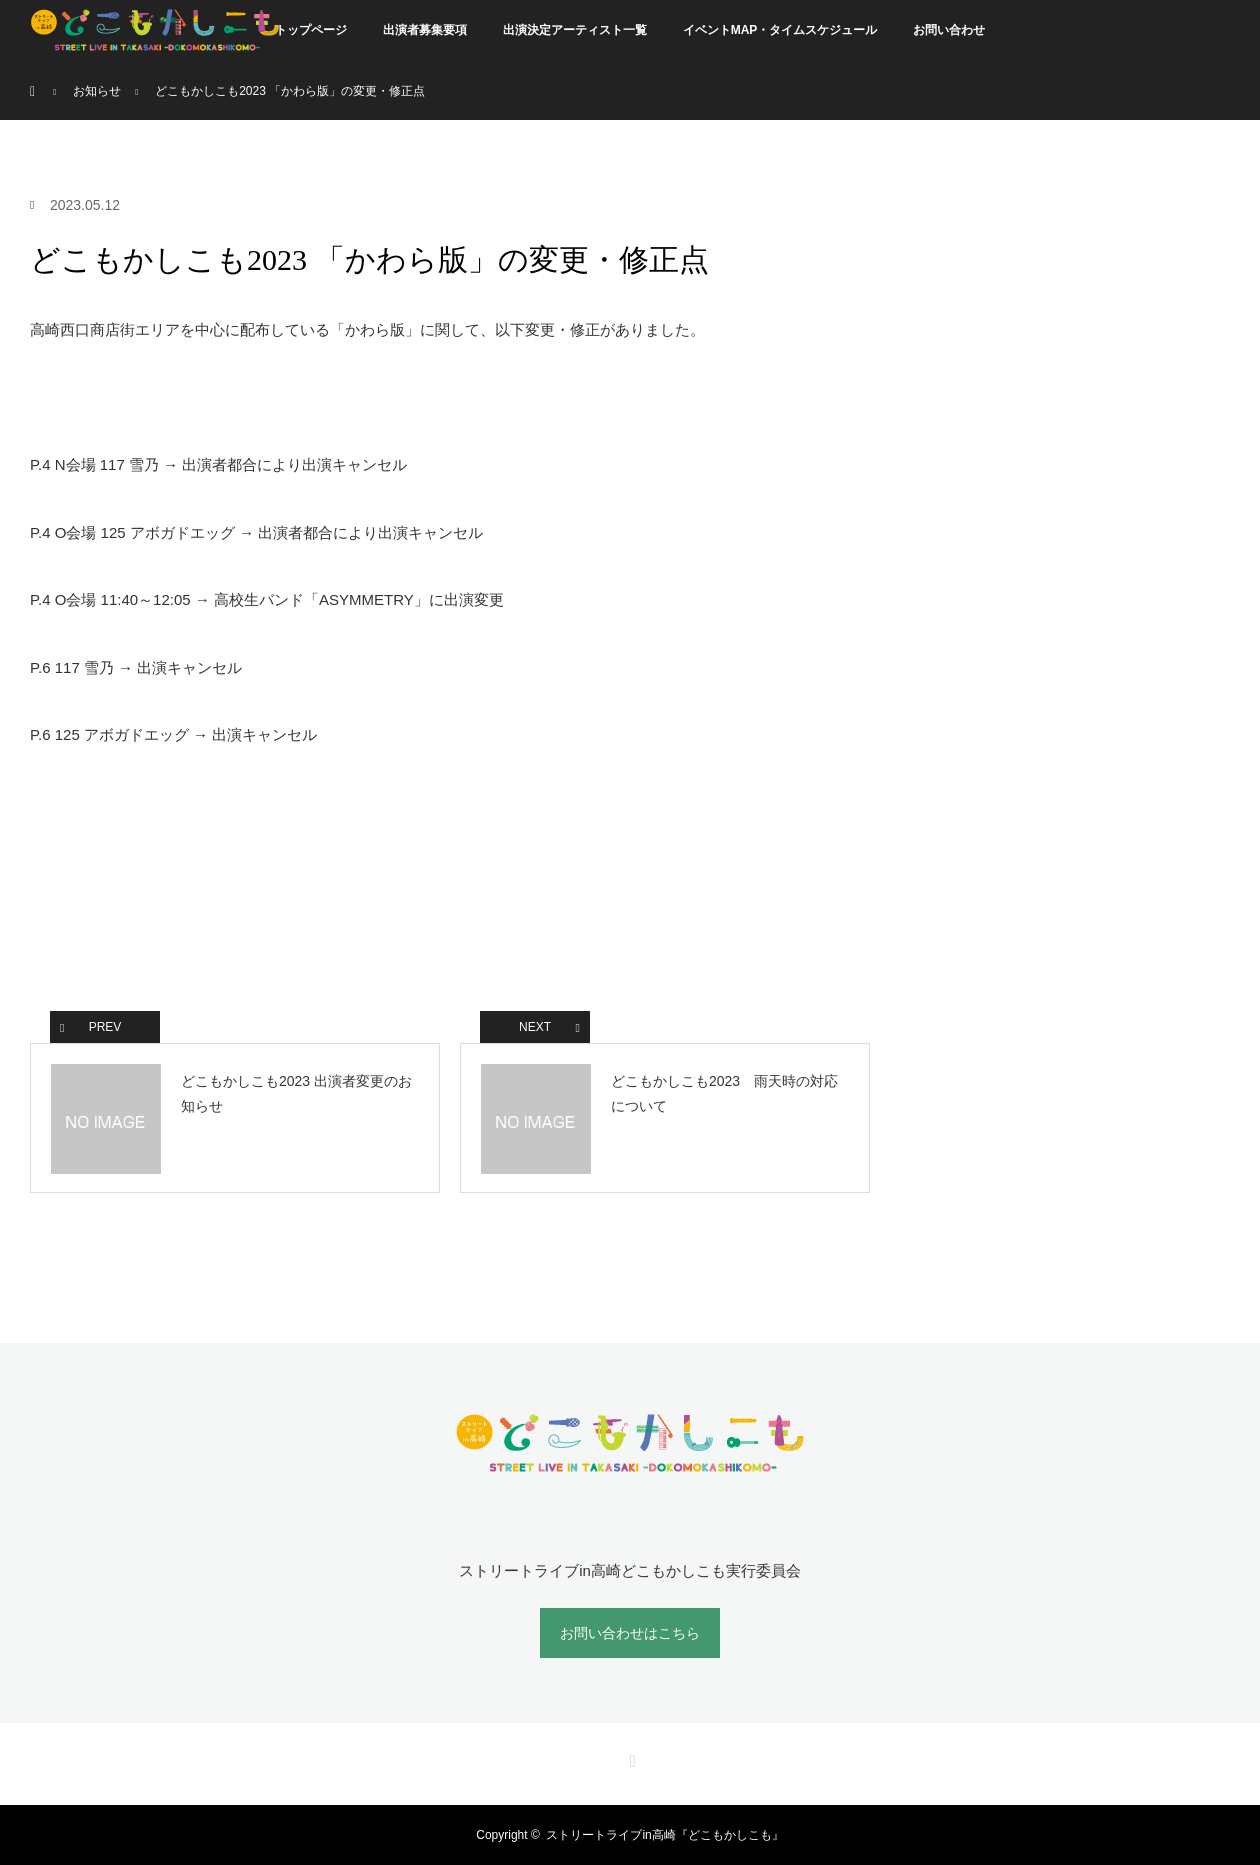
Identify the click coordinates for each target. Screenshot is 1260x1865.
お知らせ (97, 91)
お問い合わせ (949, 30)
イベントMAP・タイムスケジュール (780, 30)
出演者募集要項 (425, 30)
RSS (630, 1758)
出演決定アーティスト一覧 (575, 30)
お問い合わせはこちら (630, 1633)
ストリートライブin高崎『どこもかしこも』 (664, 1835)
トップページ (311, 30)
